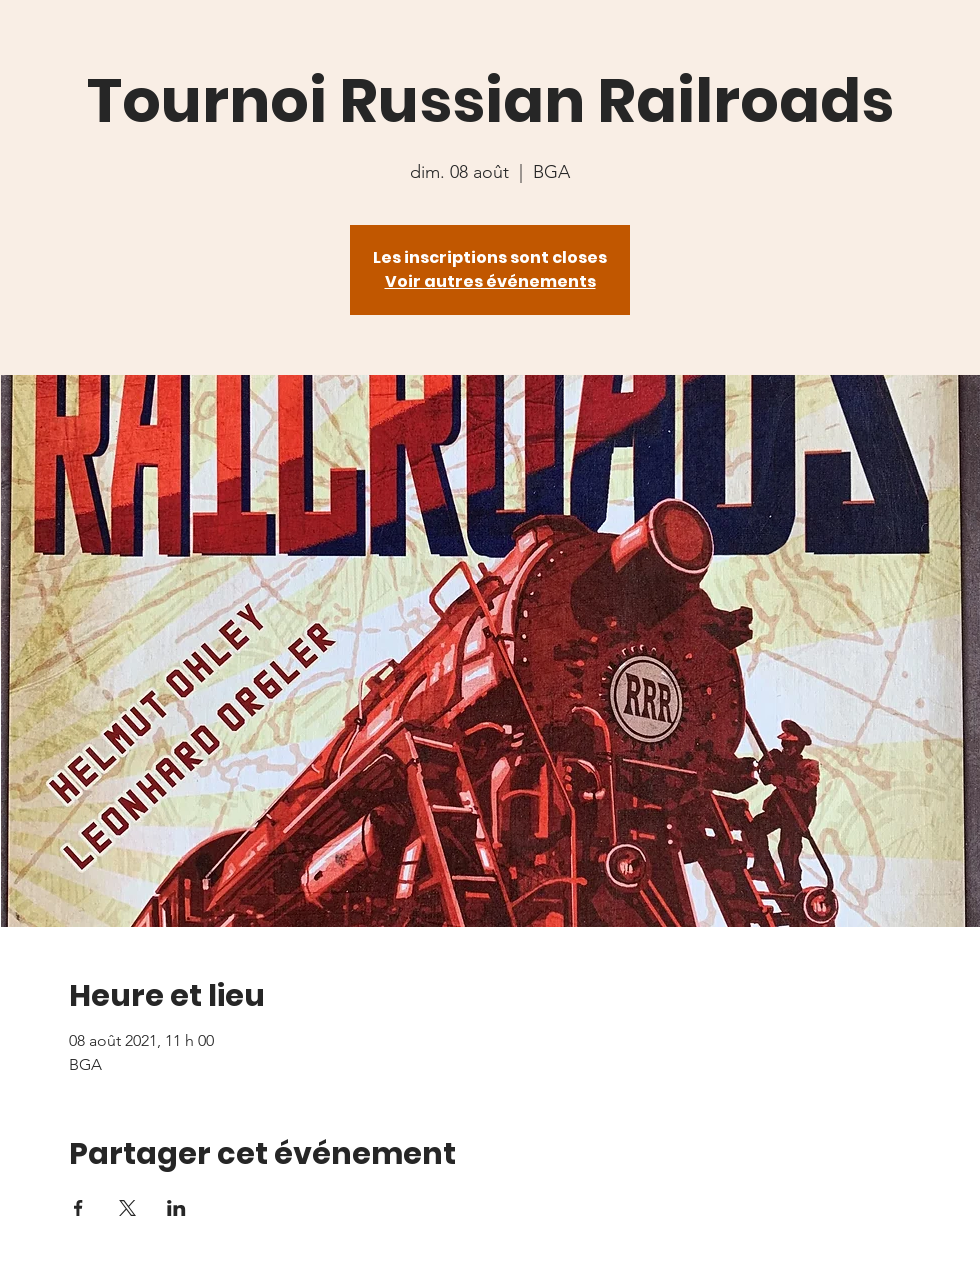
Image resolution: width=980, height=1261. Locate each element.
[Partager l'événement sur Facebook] (78, 1208)
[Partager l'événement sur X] (127, 1208)
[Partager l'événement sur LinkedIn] (176, 1208)
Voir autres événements (490, 281)
